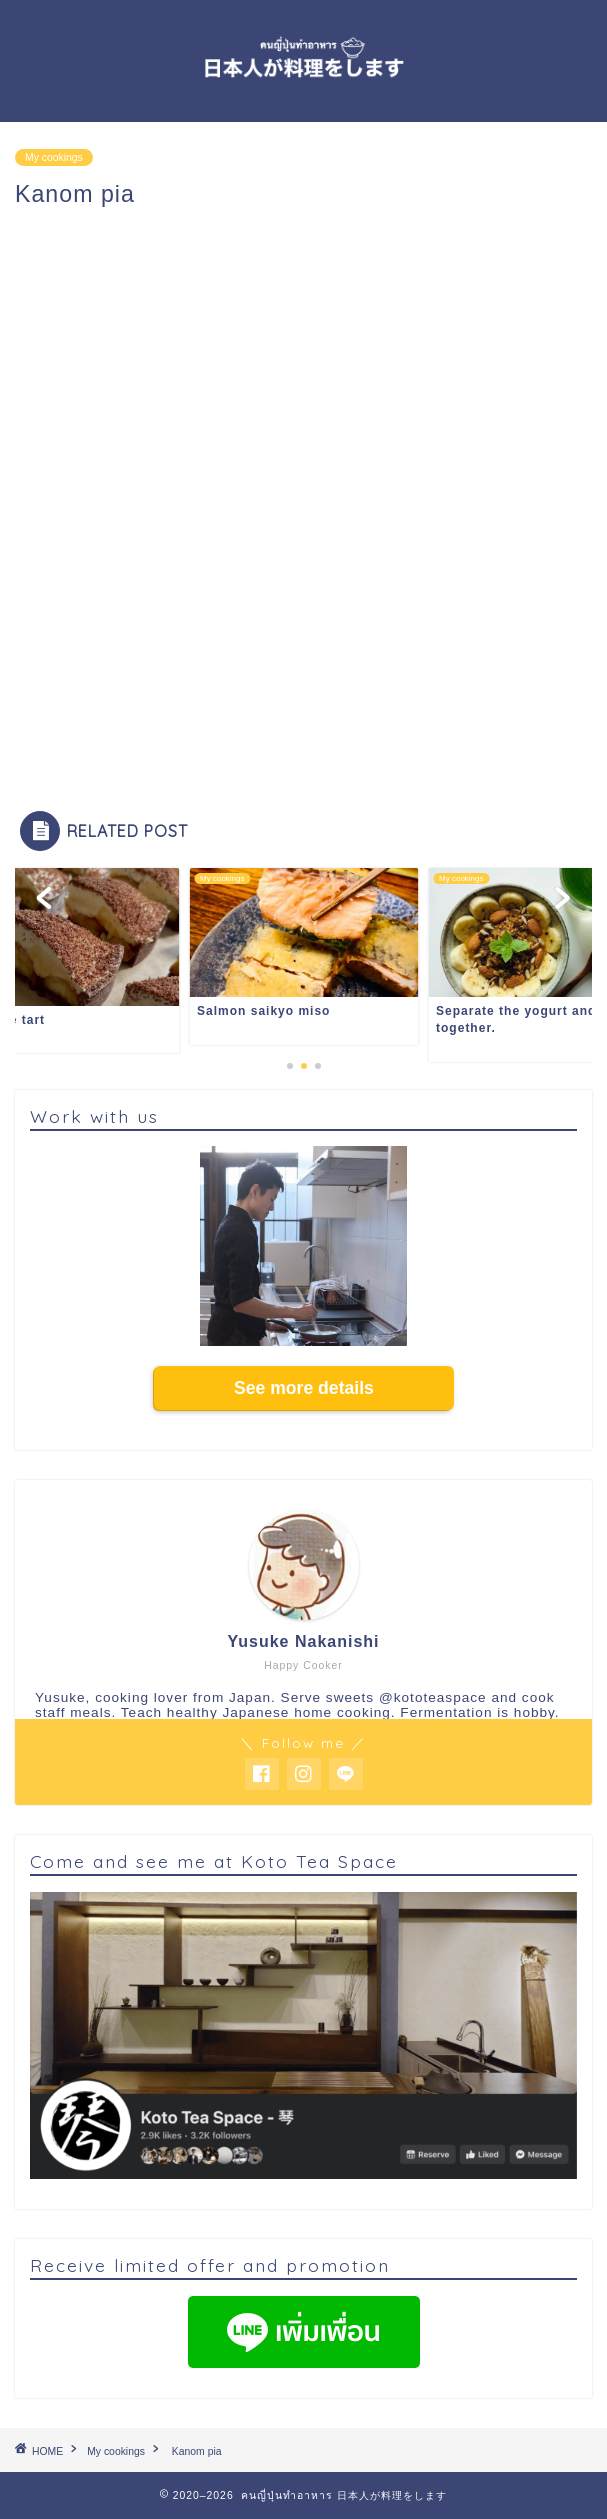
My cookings (54, 157)
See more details (304, 1388)
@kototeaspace (433, 1697)
